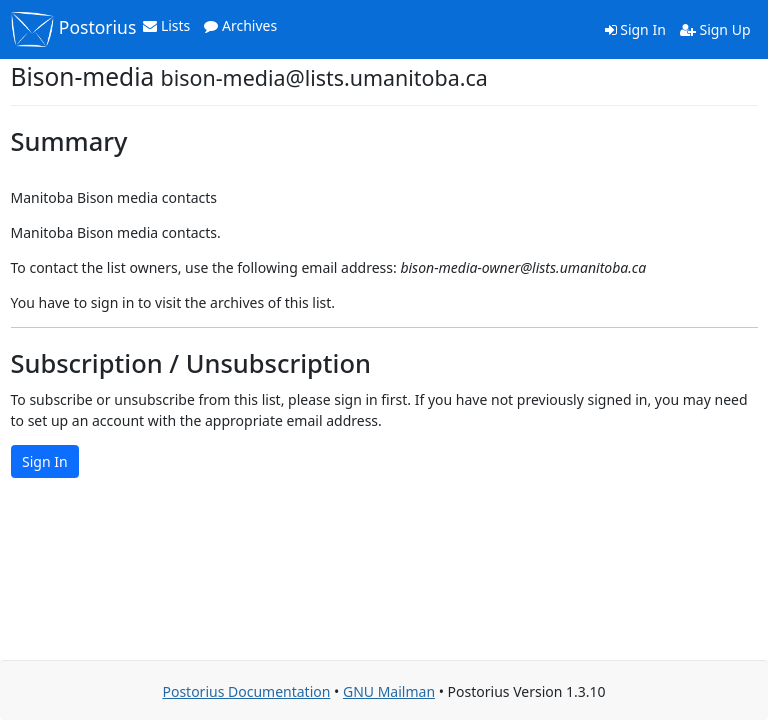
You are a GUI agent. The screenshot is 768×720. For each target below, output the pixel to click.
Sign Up (715, 29)
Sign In (635, 29)
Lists (166, 25)
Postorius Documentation (246, 691)
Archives (240, 25)
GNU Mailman (389, 691)
